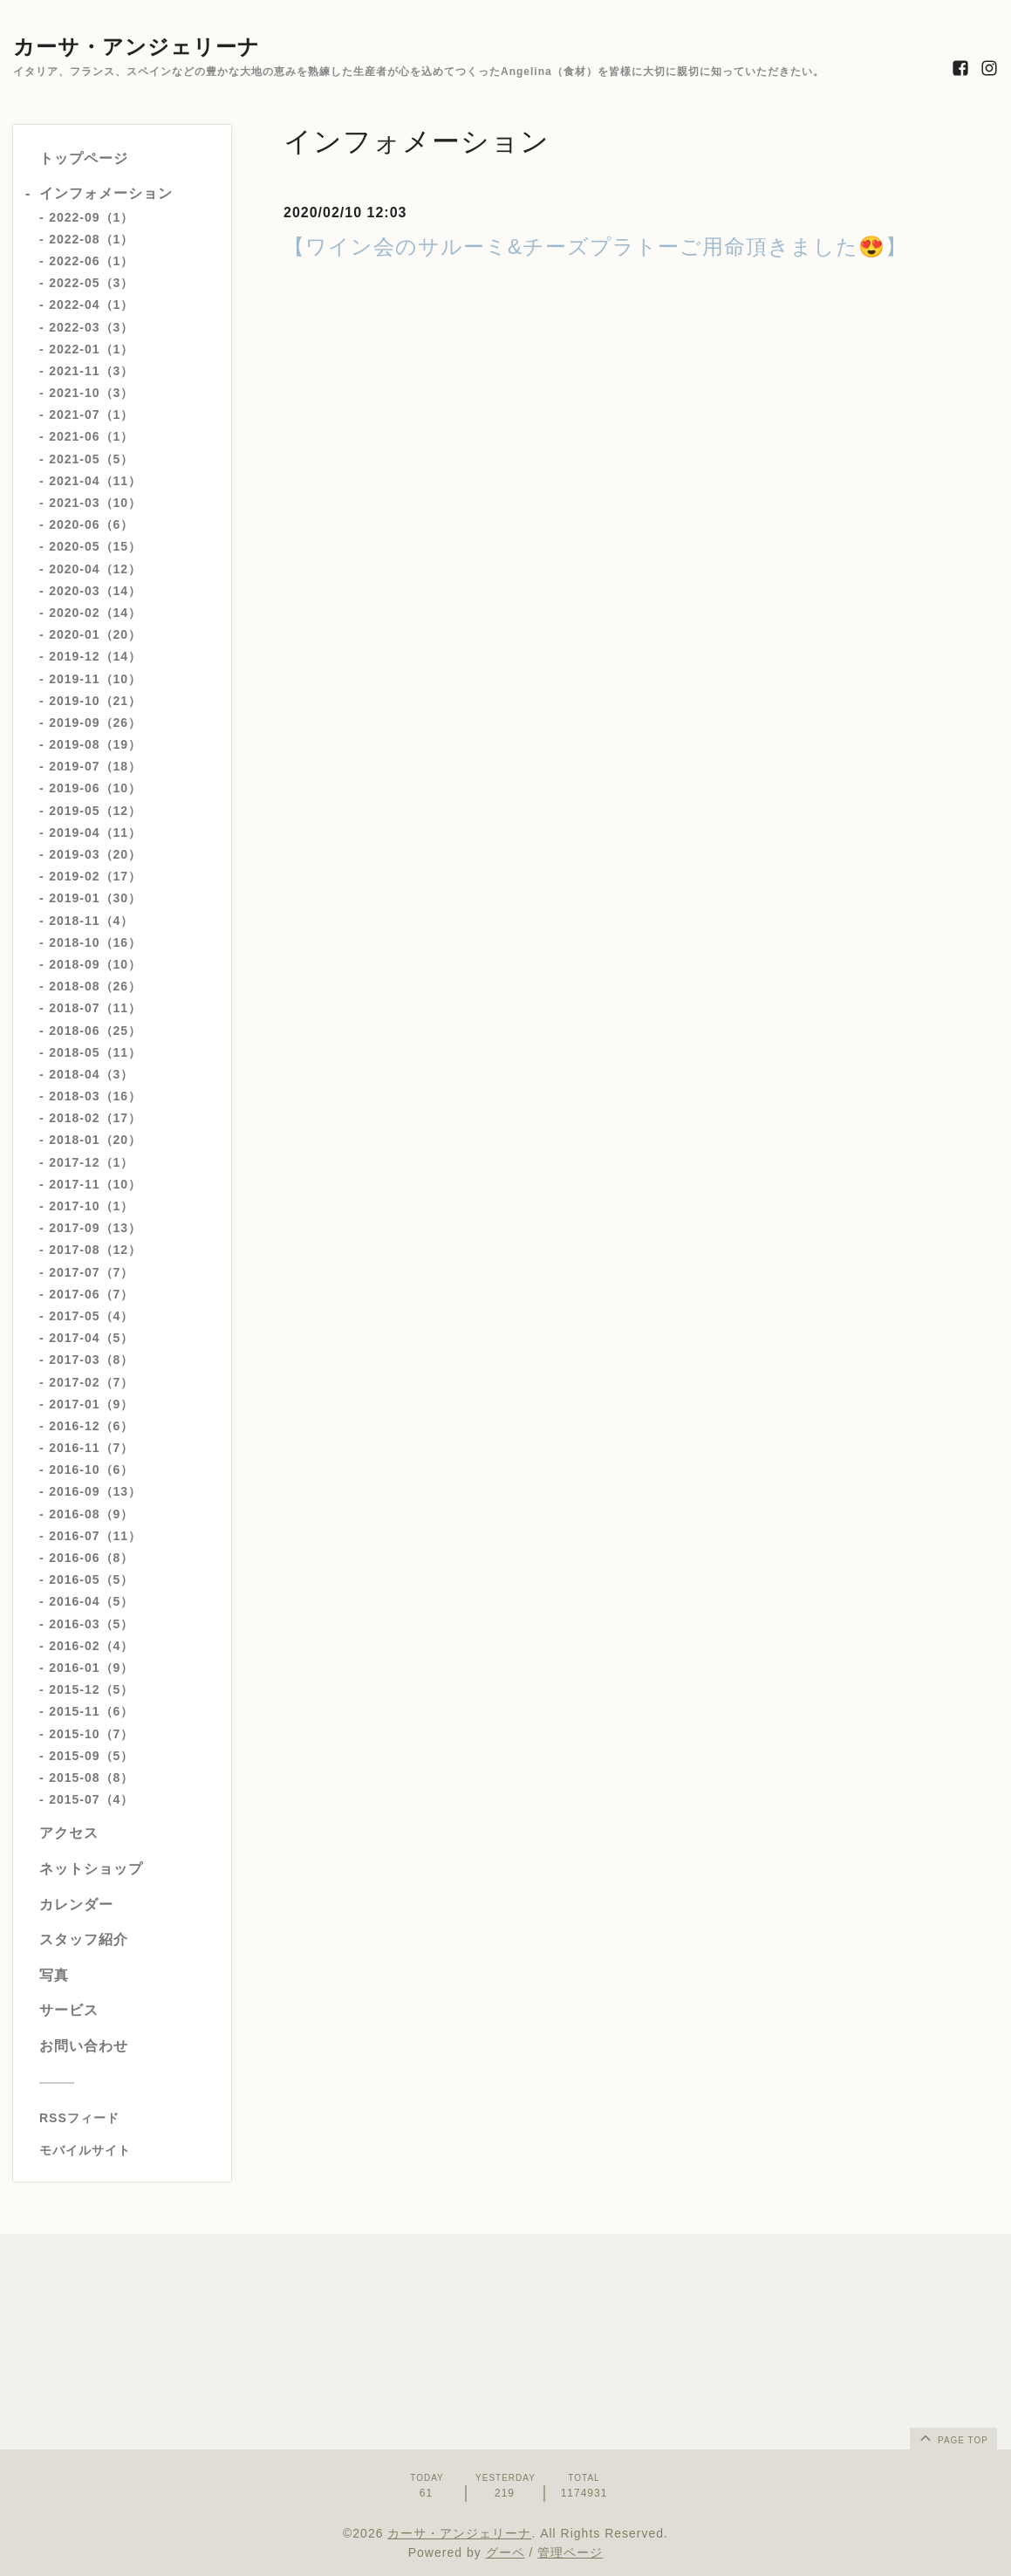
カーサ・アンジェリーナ (136, 46)
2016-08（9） (91, 1514)
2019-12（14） (95, 656)
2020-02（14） (95, 613)
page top (952, 2437)
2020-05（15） (95, 546)
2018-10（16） (95, 942)
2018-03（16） (95, 1096)
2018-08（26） (95, 986)
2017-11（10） (95, 1184)
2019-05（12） (95, 811)
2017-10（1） (91, 1206)
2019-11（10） (95, 679)
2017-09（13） (95, 1228)
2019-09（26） (95, 723)
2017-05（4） (91, 1316)
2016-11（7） (91, 1448)
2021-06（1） (91, 436)
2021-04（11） (95, 481)
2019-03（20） (95, 854)
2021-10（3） (91, 393)
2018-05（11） (95, 1052)
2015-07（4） (91, 1799)
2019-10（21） (95, 701)
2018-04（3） (91, 1074)
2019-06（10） (95, 788)
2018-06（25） (95, 1031)
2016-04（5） (91, 1601)
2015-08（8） (91, 1778)
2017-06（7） (91, 1294)
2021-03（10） (95, 503)
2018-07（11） (95, 1008)
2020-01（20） (95, 634)
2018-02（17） (95, 1118)
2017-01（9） (91, 1404)
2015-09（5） (91, 1756)
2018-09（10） (95, 964)
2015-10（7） (91, 1734)
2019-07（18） (95, 766)
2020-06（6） (91, 524)
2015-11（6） (91, 1711)
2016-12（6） (91, 1426)
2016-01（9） (91, 1668)
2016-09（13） (95, 1491)
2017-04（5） (91, 1338)
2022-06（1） (91, 261)
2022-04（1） (91, 305)
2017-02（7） (91, 1382)
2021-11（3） (91, 371)
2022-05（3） (91, 283)
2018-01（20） (95, 1140)
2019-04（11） (95, 832)
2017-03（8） (91, 1360)
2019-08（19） (95, 744)
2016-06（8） (91, 1558)
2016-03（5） (91, 1624)
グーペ (505, 2552)
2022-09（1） (91, 217)
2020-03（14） (95, 591)
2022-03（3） (91, 327)
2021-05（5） (91, 459)
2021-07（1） (91, 414)
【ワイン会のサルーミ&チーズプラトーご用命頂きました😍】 (595, 246)
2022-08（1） (91, 239)
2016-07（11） (95, 1536)
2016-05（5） (91, 1579)
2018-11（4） (91, 921)
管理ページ (570, 2552)
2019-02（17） (95, 876)
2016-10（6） (91, 1469)
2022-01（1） (91, 349)
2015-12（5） (91, 1689)
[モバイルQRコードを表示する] (128, 2150)
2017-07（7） (91, 1272)
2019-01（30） (95, 898)
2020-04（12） (95, 569)
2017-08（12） (95, 1250)
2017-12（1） (91, 1162)
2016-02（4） (91, 1646)
